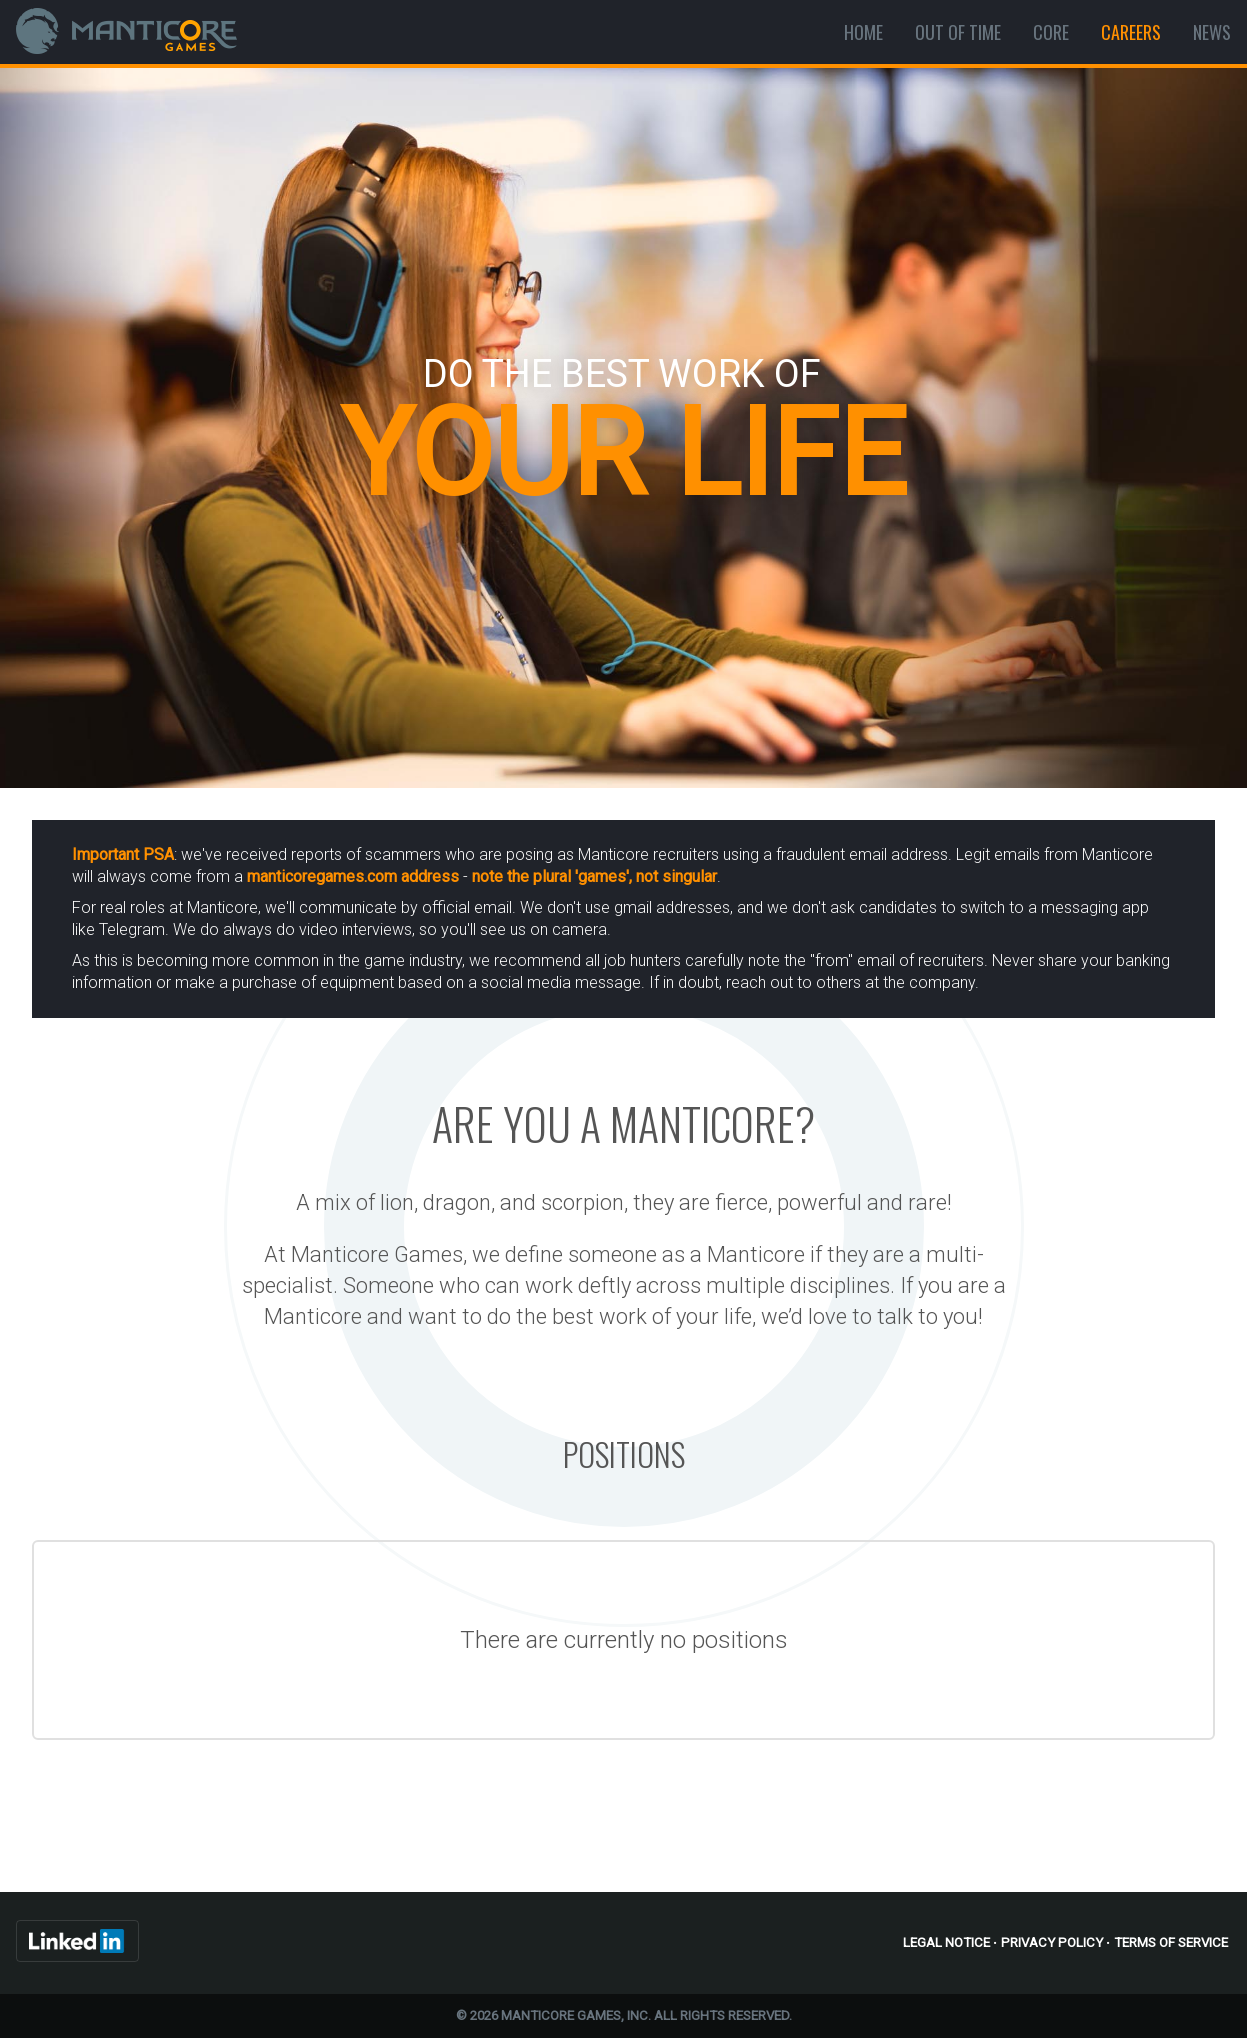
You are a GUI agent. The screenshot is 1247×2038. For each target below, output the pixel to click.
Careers (1131, 32)
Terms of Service (1171, 1942)
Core (1051, 32)
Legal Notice (946, 1942)
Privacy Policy (1052, 1942)
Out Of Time (958, 32)
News (1212, 32)
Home (863, 32)
